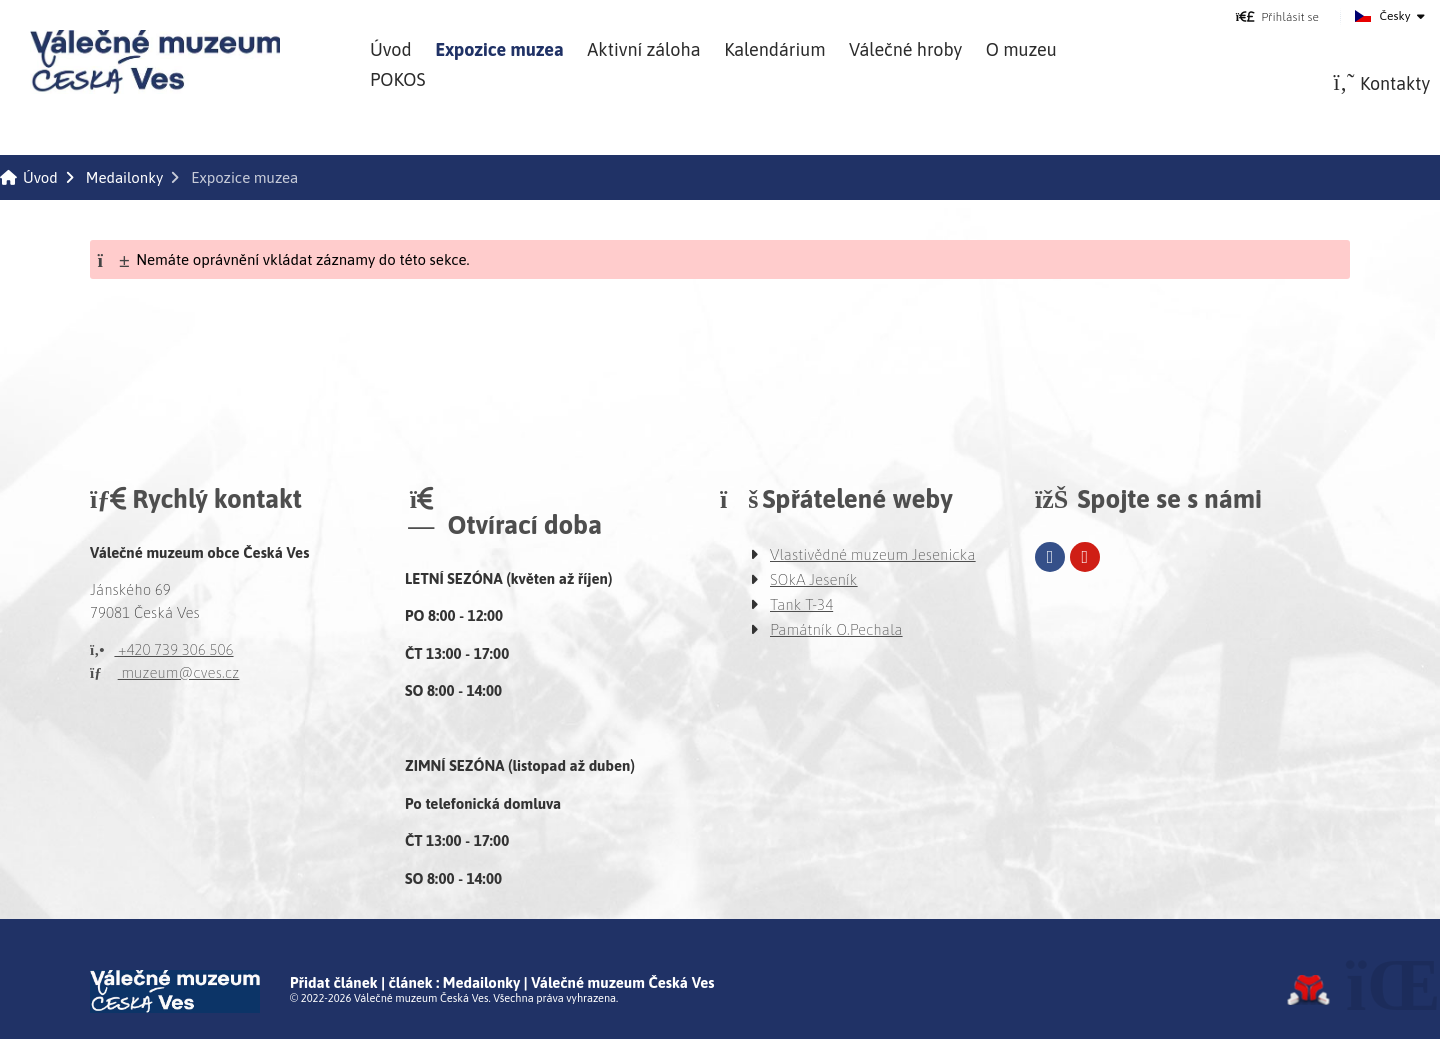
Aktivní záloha (643, 49)
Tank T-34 (801, 604)
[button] (1277, 16)
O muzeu (1021, 49)
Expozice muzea (499, 49)
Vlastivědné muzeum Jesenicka (873, 554)
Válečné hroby (905, 49)
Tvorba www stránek (1308, 990)
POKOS (397, 79)
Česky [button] (1395, 16)
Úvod (155, 62)
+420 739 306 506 (162, 649)
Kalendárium (774, 49)
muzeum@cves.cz (164, 672)
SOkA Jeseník (814, 579)
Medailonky (124, 177)
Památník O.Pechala (836, 629)
